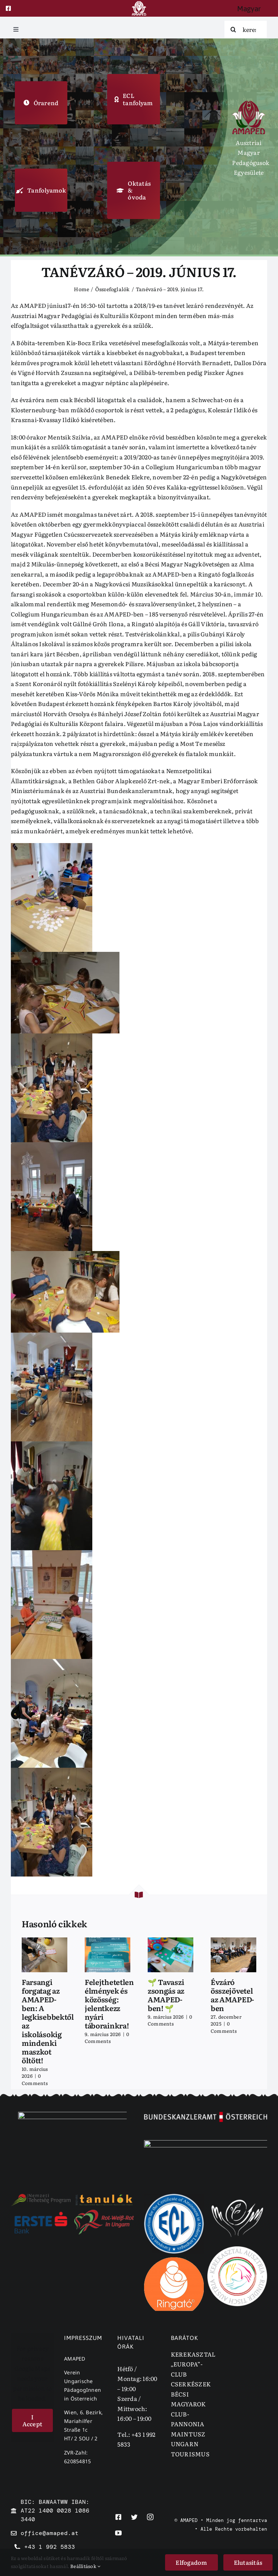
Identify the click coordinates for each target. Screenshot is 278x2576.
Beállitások (85, 2566)
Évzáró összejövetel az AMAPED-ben (232, 1994)
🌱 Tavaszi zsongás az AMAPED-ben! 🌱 (166, 1994)
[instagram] (150, 2517)
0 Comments (35, 2079)
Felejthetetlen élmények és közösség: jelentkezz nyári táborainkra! (109, 2003)
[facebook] (8, 8)
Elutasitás (248, 2562)
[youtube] (118, 2533)
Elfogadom (191, 2562)
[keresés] (245, 29)
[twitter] (134, 2517)
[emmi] (72, 2114)
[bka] (205, 2114)
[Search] (233, 29)
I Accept (32, 2420)
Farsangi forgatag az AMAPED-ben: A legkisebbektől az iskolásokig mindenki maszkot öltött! (48, 2020)
